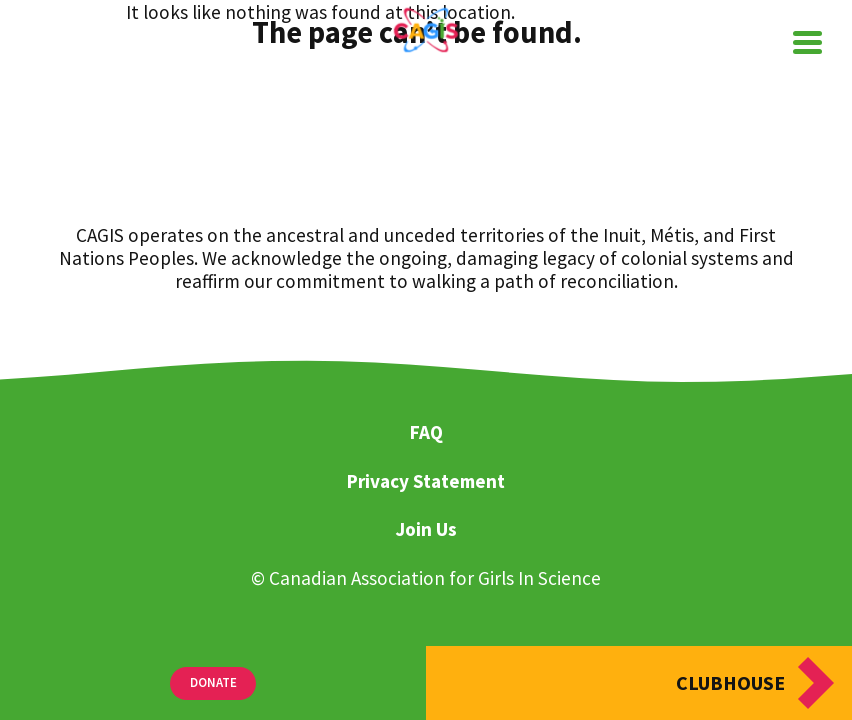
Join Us (426, 530)
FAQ (426, 433)
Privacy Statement (426, 482)
